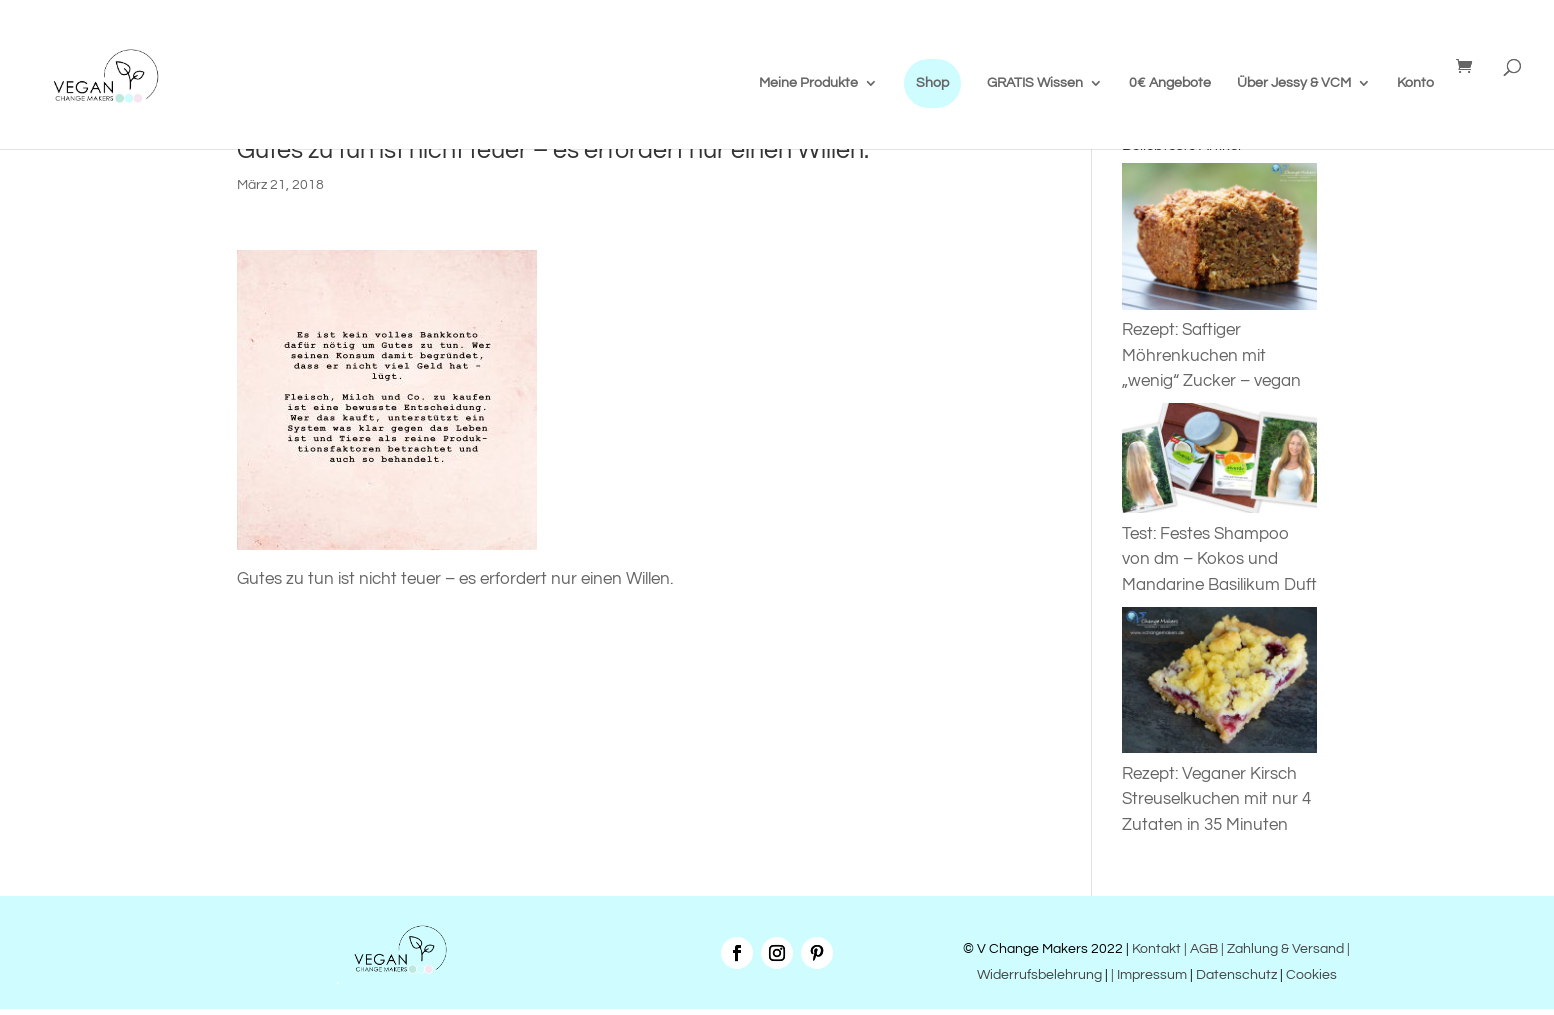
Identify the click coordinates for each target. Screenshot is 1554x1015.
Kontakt (1155, 949)
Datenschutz (1236, 975)
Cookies (1311, 975)
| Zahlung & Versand (1284, 949)
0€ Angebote (1170, 83)
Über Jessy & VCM (1294, 83)
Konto (1415, 83)
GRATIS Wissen (1035, 83)
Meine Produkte (808, 83)
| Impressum (1149, 975)
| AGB (1201, 949)
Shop (932, 83)
